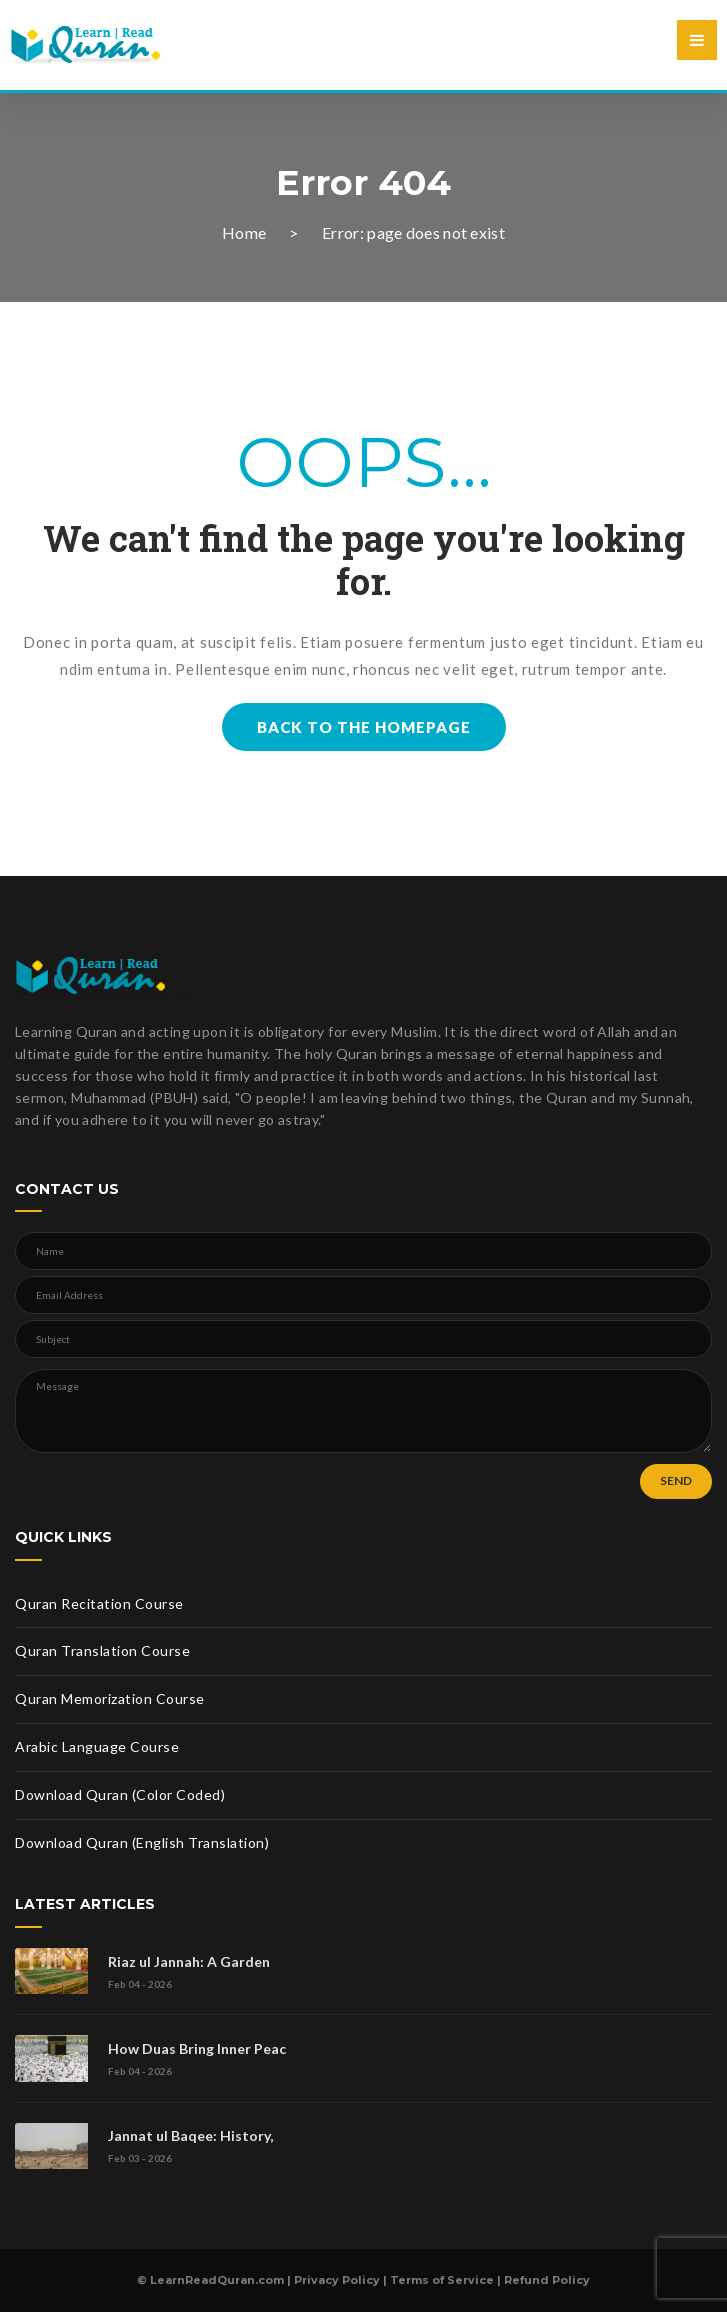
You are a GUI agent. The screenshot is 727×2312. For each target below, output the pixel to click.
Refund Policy (547, 2280)
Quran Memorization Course (110, 1698)
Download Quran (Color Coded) (120, 1794)
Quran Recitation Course (99, 1603)
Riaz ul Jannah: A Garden (189, 1961)
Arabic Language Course (97, 1746)
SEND (676, 1480)
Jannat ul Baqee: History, (190, 2135)
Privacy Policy (337, 2280)
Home (244, 232)
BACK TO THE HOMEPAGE (364, 727)
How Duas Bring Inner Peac (197, 2048)
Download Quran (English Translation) (142, 1842)
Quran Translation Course (102, 1650)
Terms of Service (442, 2280)
